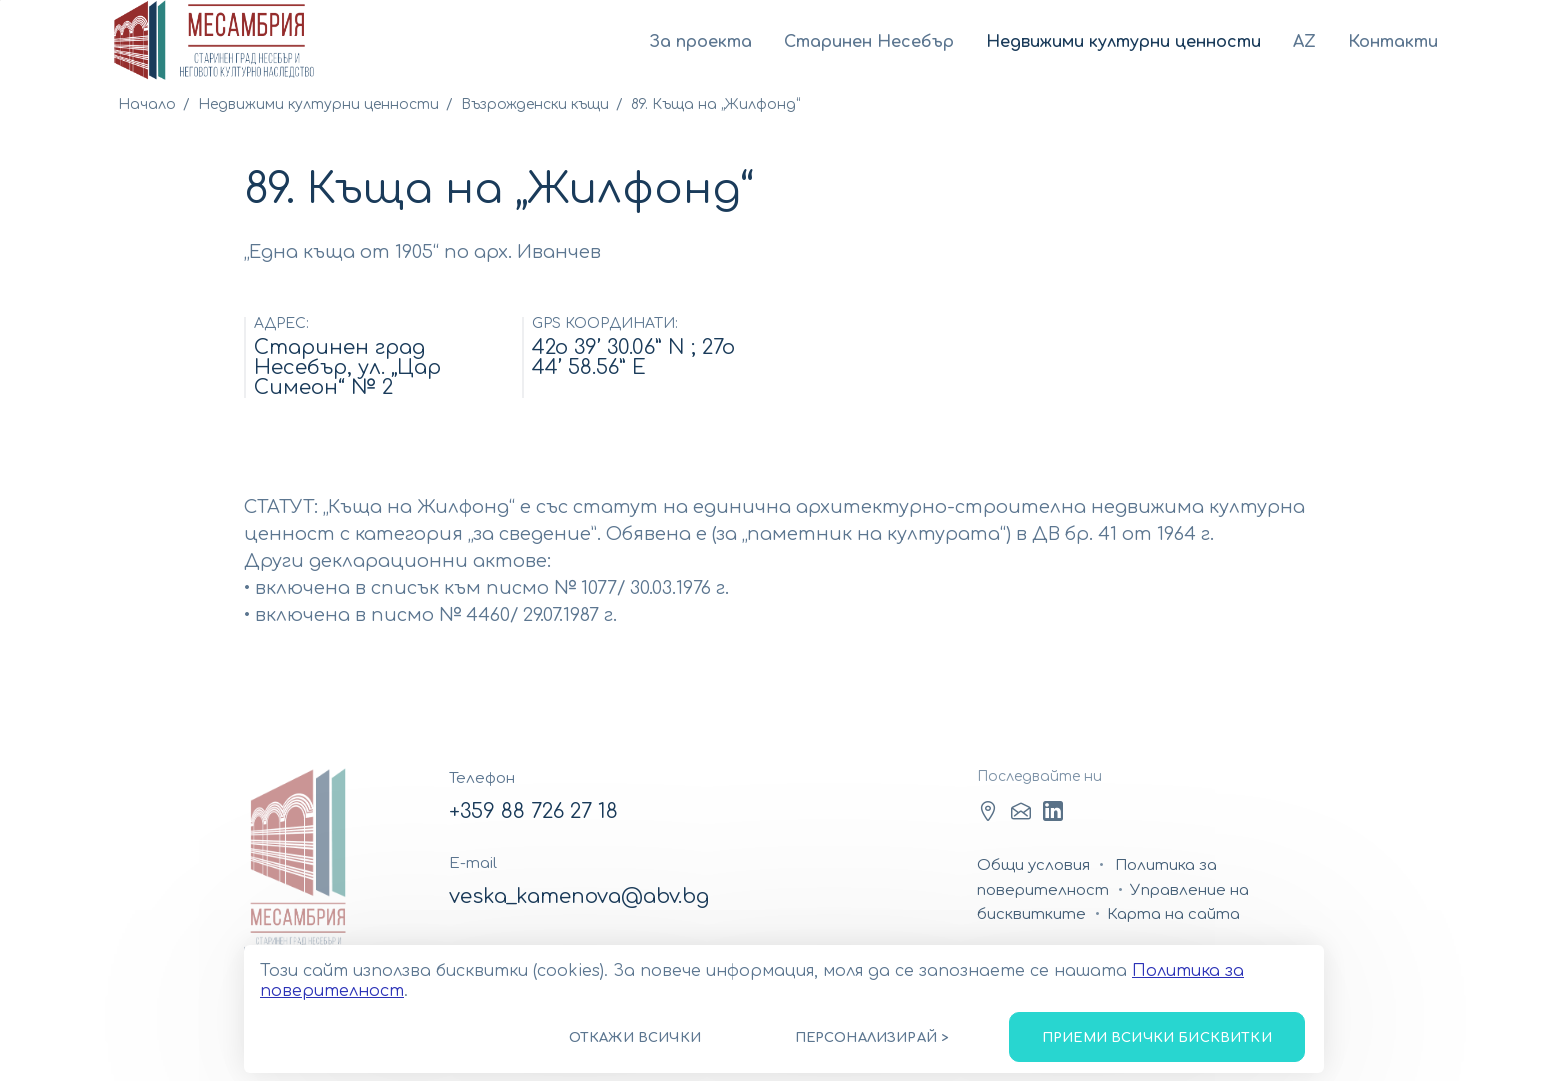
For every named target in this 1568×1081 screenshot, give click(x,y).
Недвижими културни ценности (1123, 42)
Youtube (1053, 811)
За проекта (701, 42)
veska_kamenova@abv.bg (579, 896)
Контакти (1393, 42)
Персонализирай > (872, 1038)
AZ (1304, 42)
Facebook (988, 811)
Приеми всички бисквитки (1157, 1038)
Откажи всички (635, 1038)
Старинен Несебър (869, 42)
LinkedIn (1021, 811)
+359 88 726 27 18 (533, 811)
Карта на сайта (1173, 914)
